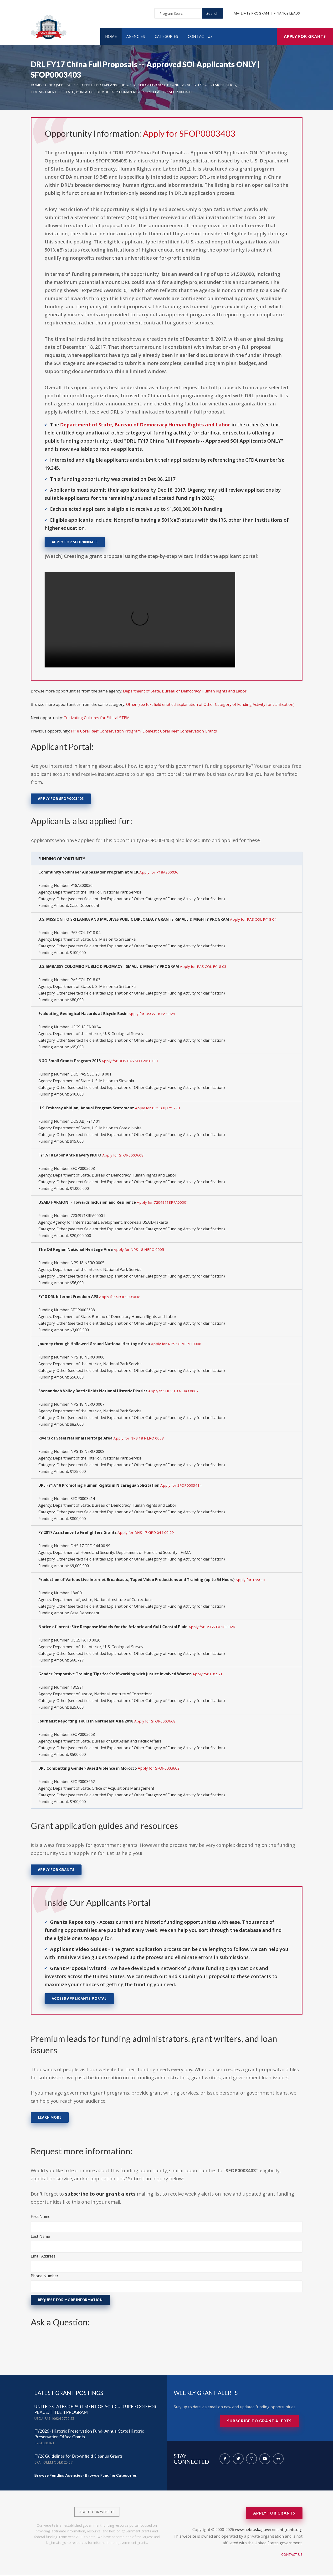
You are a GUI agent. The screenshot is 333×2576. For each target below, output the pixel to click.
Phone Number (44, 2277)
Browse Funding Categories (111, 2476)
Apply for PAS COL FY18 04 (253, 920)
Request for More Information (70, 2301)
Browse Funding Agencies (58, 2476)
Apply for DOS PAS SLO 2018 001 (131, 1062)
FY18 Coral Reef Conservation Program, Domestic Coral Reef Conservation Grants (144, 732)
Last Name (40, 2237)
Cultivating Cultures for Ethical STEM (97, 719)
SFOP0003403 (180, 93)
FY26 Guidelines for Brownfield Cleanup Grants (78, 2457)
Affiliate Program (251, 15)
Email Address (43, 2257)
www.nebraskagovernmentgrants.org (268, 2531)
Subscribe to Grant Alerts (259, 2422)
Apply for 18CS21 (208, 1675)
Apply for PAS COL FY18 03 (203, 967)
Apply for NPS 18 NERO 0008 (139, 1439)
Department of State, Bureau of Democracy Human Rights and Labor (100, 93)
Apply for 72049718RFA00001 (163, 1203)
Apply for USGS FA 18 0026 (212, 1628)
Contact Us (200, 37)
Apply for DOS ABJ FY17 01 (158, 1109)
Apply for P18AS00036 (159, 873)
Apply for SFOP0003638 (120, 1298)
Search (212, 14)
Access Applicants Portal (79, 2000)
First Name (40, 2218)
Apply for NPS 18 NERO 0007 (174, 1392)
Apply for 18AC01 (251, 1581)
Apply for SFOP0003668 (155, 1722)
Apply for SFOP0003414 (181, 1486)
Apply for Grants (305, 37)
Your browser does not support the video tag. (140, 621)
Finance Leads (287, 15)
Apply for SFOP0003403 (189, 135)
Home (111, 37)
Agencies (135, 37)
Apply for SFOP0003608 (123, 1156)
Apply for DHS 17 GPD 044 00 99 (146, 1533)
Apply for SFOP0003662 (158, 1769)
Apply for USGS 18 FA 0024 (152, 1015)
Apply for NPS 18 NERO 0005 (139, 1250)
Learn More (49, 2119)
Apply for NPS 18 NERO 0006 (176, 1345)
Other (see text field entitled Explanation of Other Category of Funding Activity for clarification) (140, 86)
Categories (166, 37)
